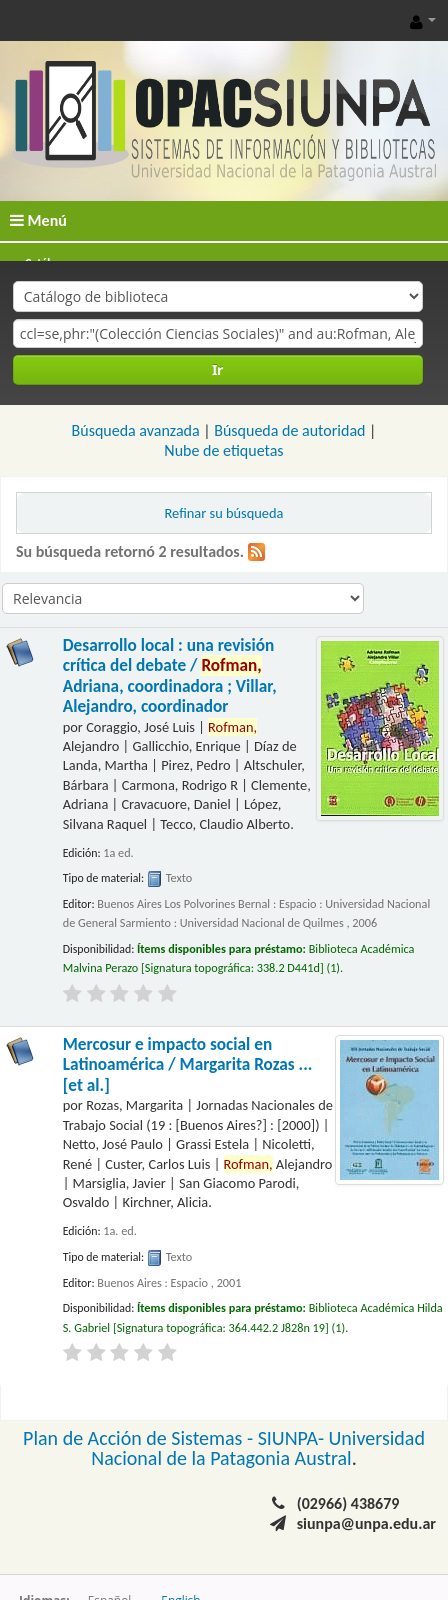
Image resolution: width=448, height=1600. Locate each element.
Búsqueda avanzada (136, 430)
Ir (217, 369)
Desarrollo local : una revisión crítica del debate (170, 676)
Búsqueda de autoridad (289, 430)
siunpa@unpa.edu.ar (366, 1523)
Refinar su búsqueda (224, 513)
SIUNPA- (293, 1438)
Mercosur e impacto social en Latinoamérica (188, 1065)
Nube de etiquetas (223, 450)
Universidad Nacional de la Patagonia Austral (258, 1448)
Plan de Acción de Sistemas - (140, 1438)
